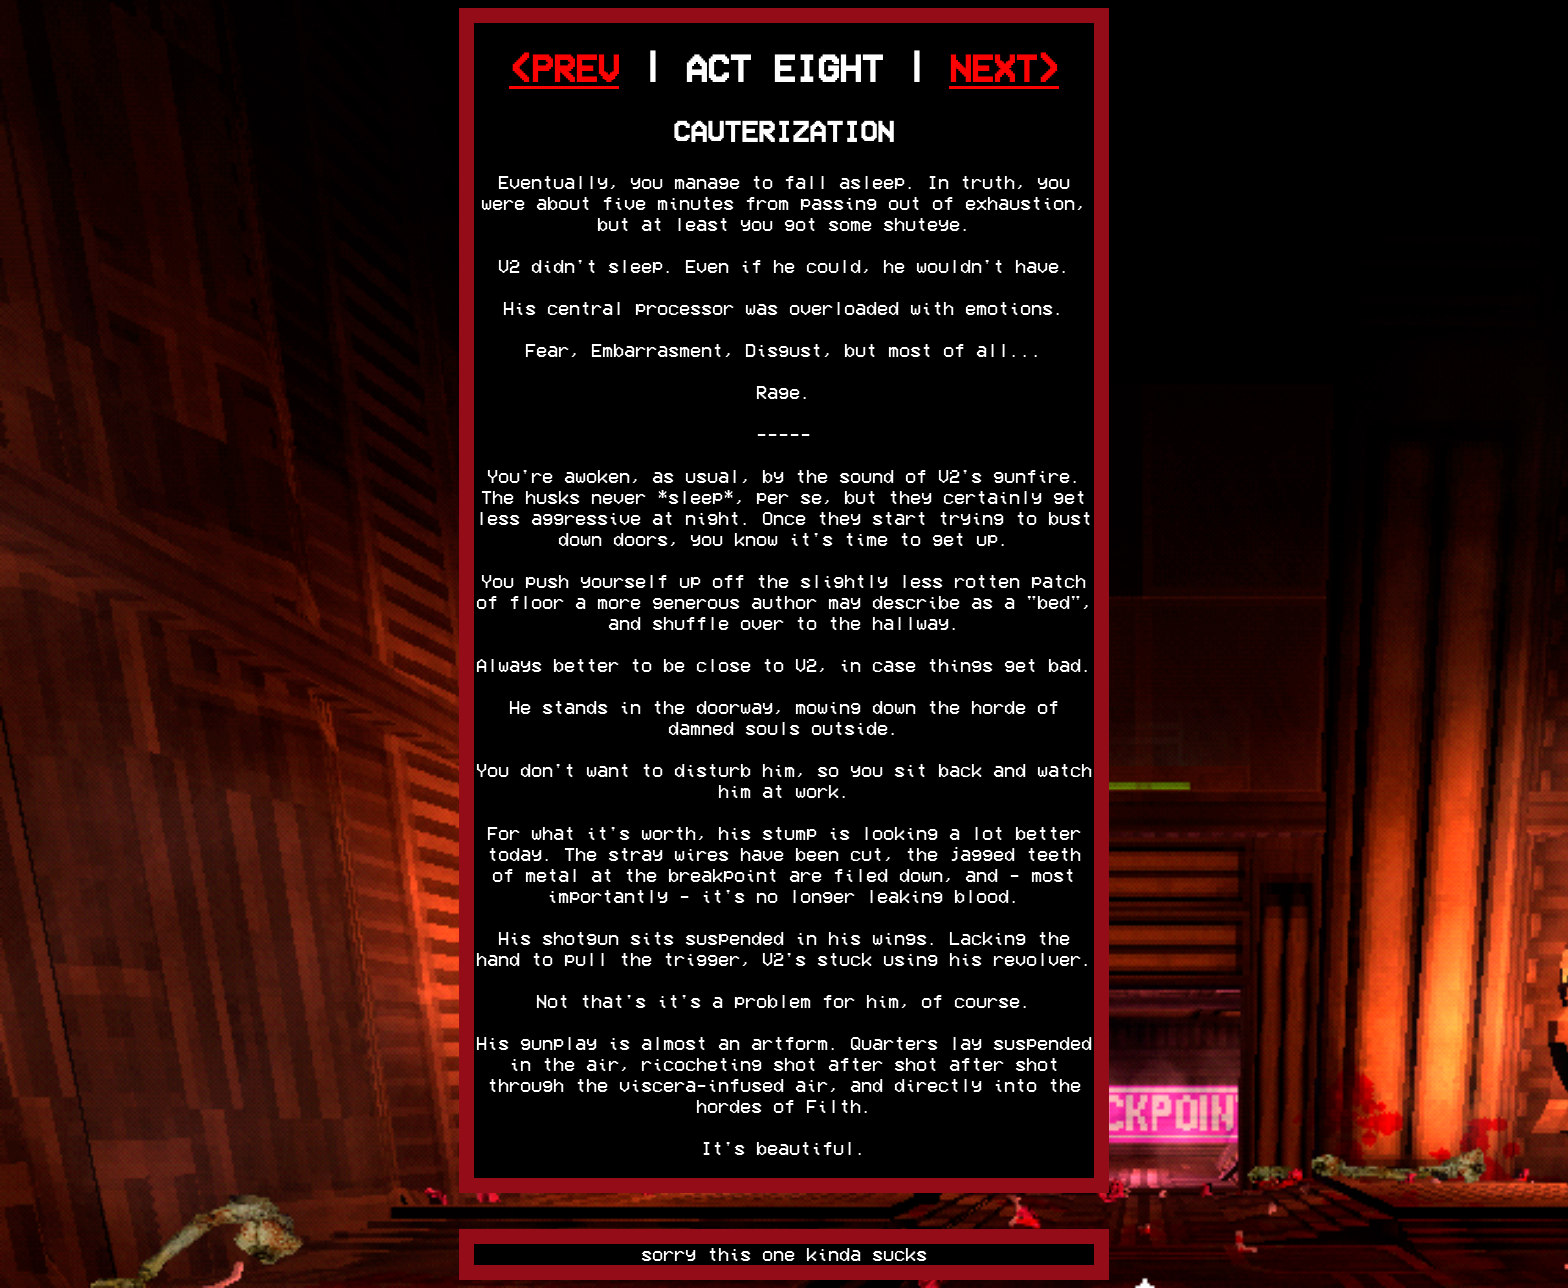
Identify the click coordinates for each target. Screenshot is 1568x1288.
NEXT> (1004, 69)
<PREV (564, 69)
